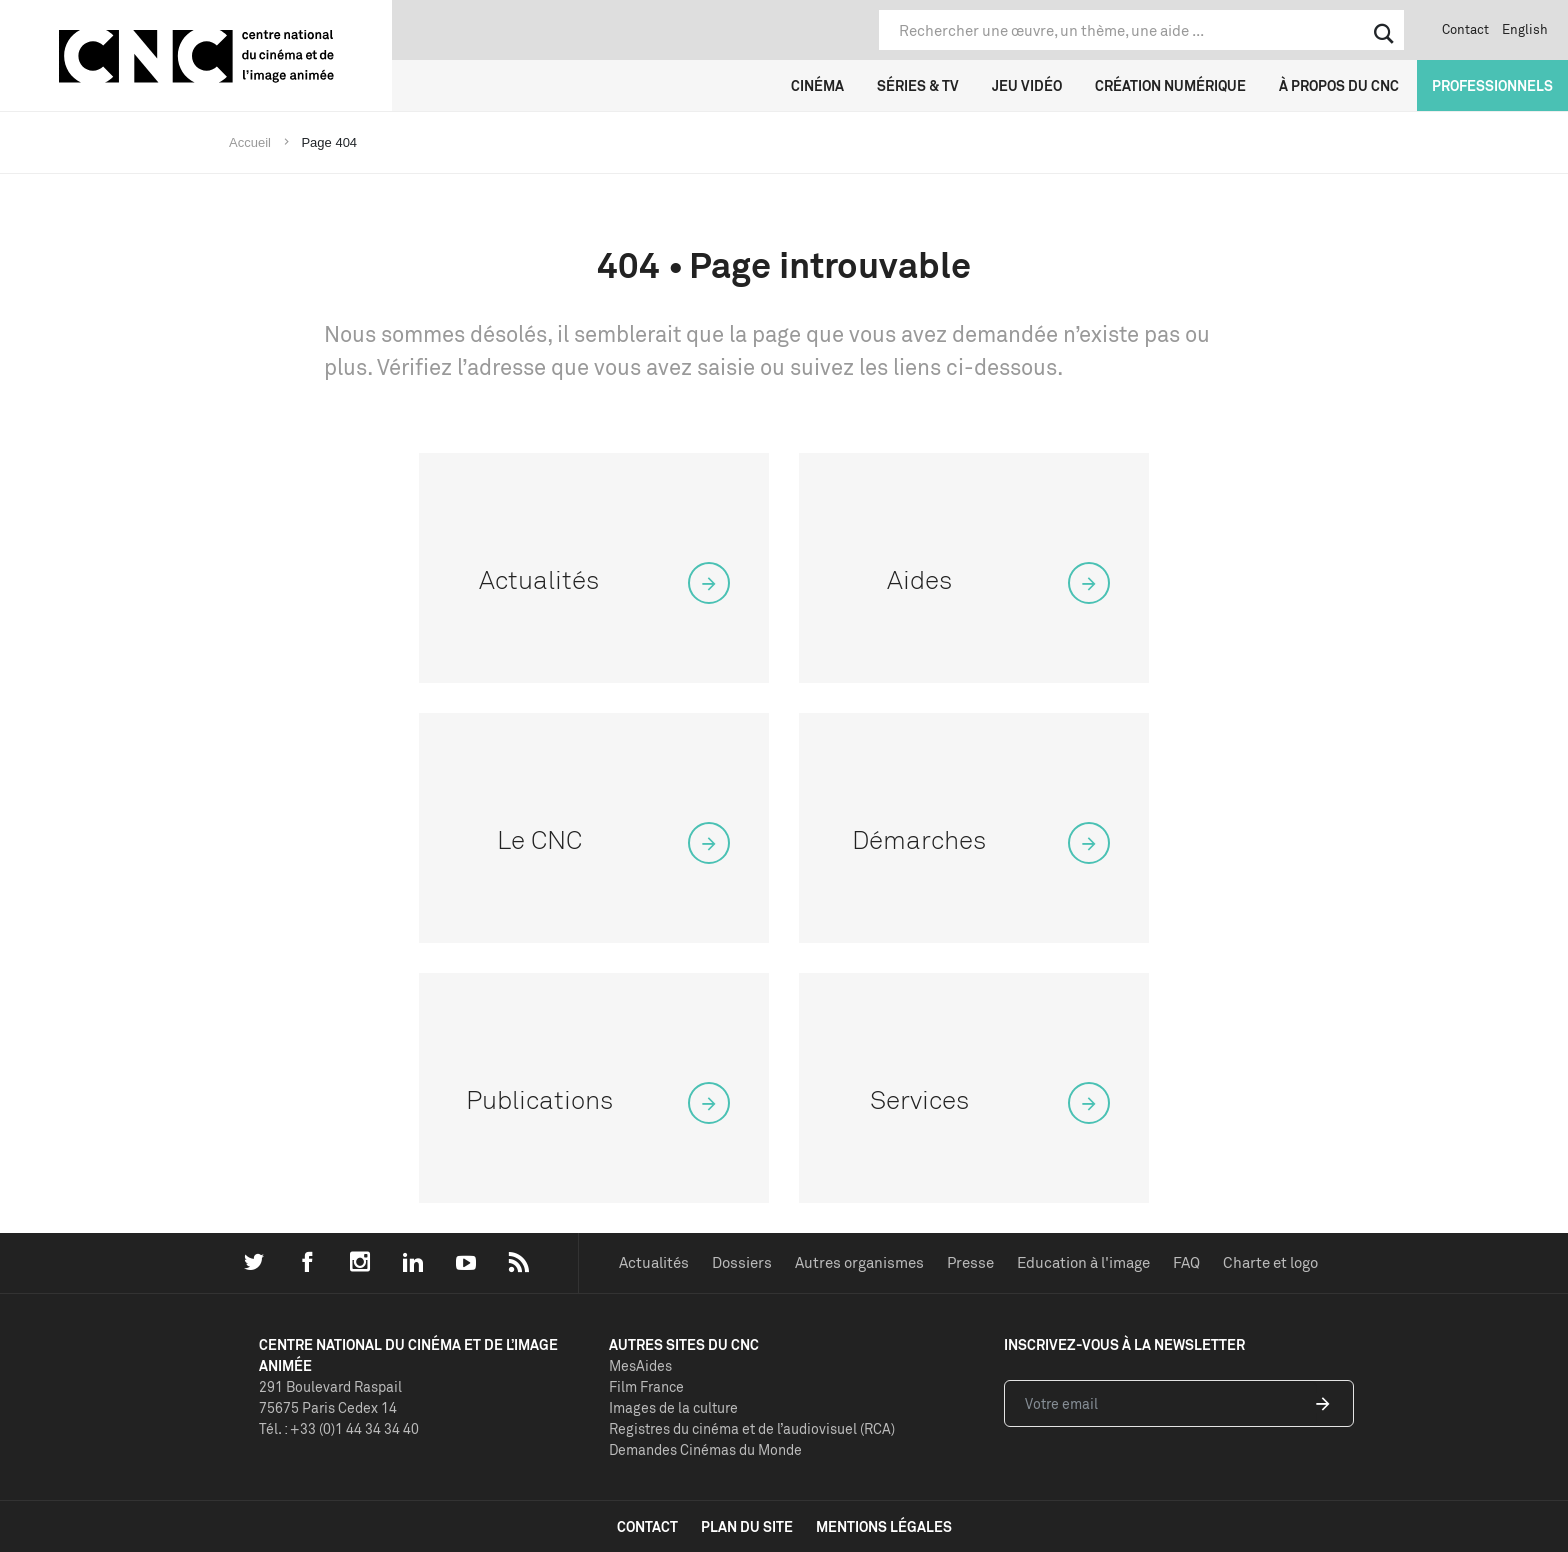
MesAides (640, 1365)
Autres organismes (859, 1262)
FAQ (1186, 1262)
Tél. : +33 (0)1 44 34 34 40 (339, 1428)
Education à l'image (1083, 1262)
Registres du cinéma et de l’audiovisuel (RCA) (752, 1428)
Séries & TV (918, 85)
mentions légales (884, 1526)
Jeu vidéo (1027, 85)
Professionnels (1492, 85)
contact (647, 1526)
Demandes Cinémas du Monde (705, 1449)
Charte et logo (1270, 1262)
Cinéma (817, 85)
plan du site (747, 1526)
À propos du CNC (1339, 85)
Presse (970, 1262)
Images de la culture (673, 1407)
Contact (1465, 29)
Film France (646, 1386)
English (1525, 29)
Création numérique (1170, 85)
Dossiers (742, 1262)
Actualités (654, 1262)
